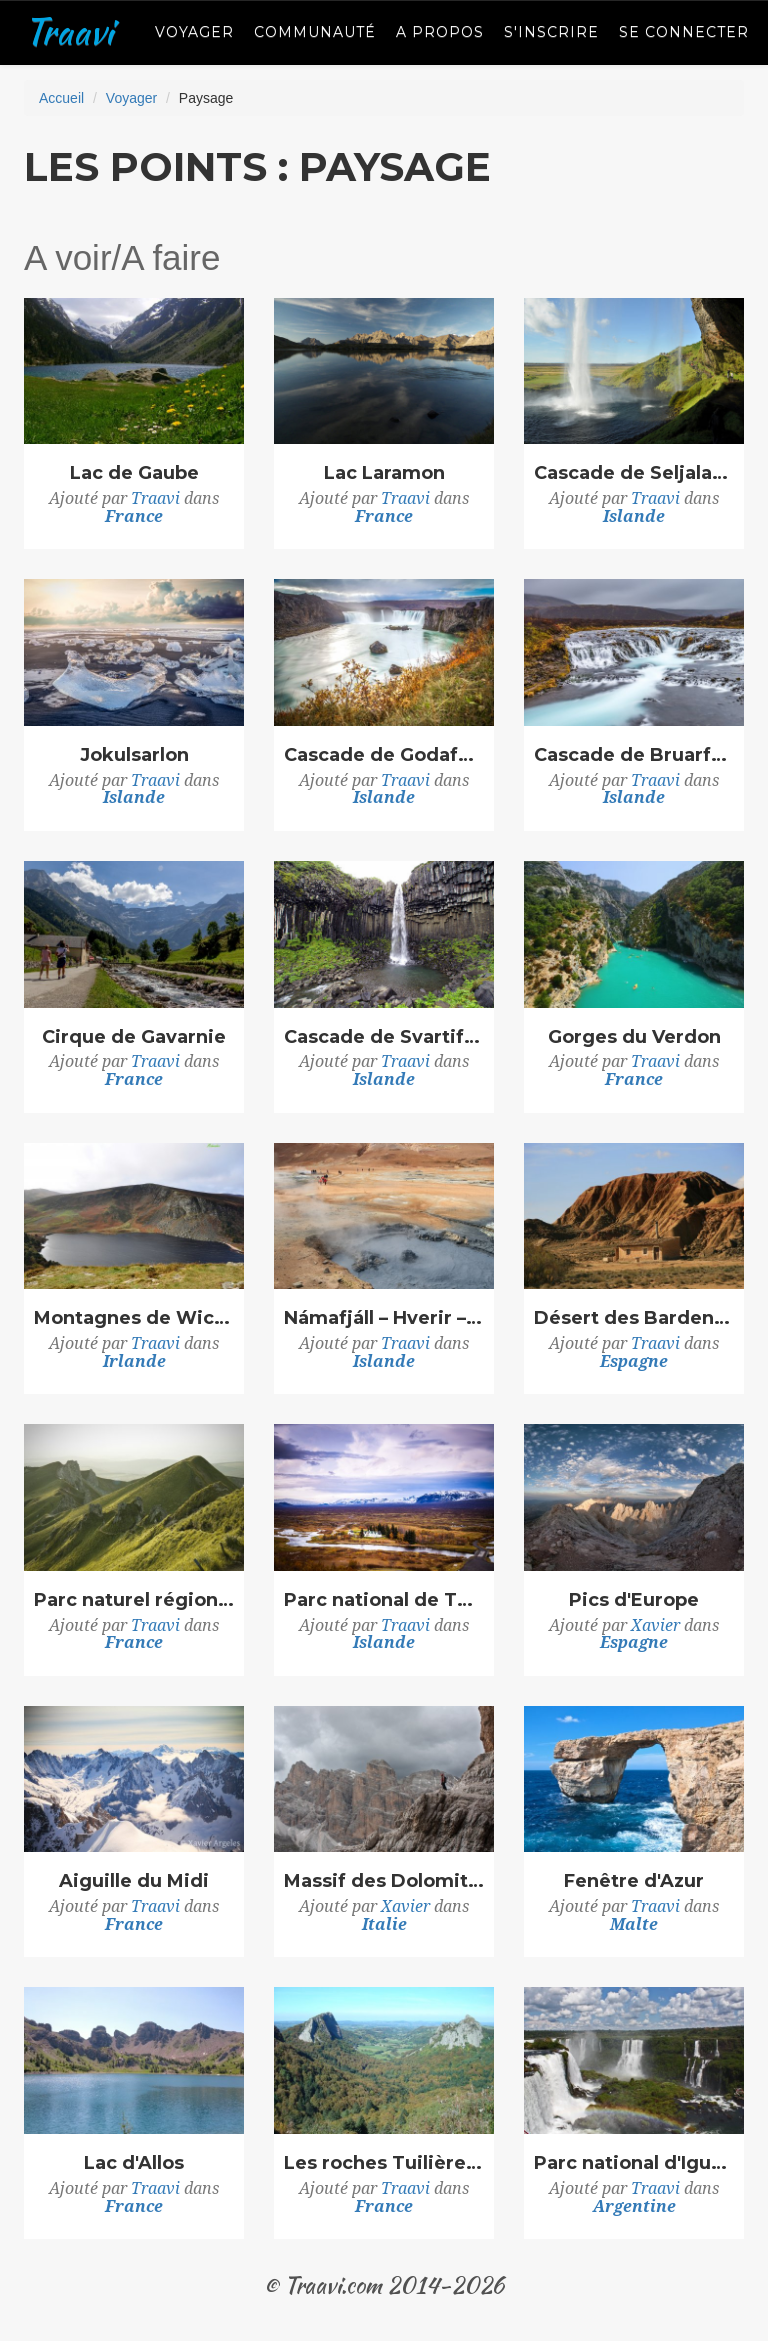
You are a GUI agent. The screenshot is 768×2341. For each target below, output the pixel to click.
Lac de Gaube (134, 474)
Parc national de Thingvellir (384, 1601)
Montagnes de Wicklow (134, 1319)
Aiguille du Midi (134, 1882)
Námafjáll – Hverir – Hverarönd (384, 1319)
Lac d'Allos (134, 2164)
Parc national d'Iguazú (634, 2164)
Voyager (194, 32)
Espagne (634, 1361)
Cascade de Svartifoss (384, 1038)
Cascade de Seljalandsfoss (634, 474)
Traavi (68, 32)
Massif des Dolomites (384, 1882)
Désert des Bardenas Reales (634, 1319)
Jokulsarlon (134, 756)
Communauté (315, 32)
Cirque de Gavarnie (134, 1038)
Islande (634, 516)
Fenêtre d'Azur (634, 1882)
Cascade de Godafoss (384, 756)
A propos (440, 32)
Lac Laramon (384, 474)
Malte (634, 1924)
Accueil (61, 98)
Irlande (134, 1361)
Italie (384, 1924)
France (134, 516)
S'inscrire (551, 32)
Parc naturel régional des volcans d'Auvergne (134, 1601)
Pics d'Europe (634, 1601)
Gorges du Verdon (634, 1038)
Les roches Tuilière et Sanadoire (384, 2164)
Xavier (655, 1625)
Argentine (634, 2206)
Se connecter (684, 32)
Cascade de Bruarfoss (634, 756)
